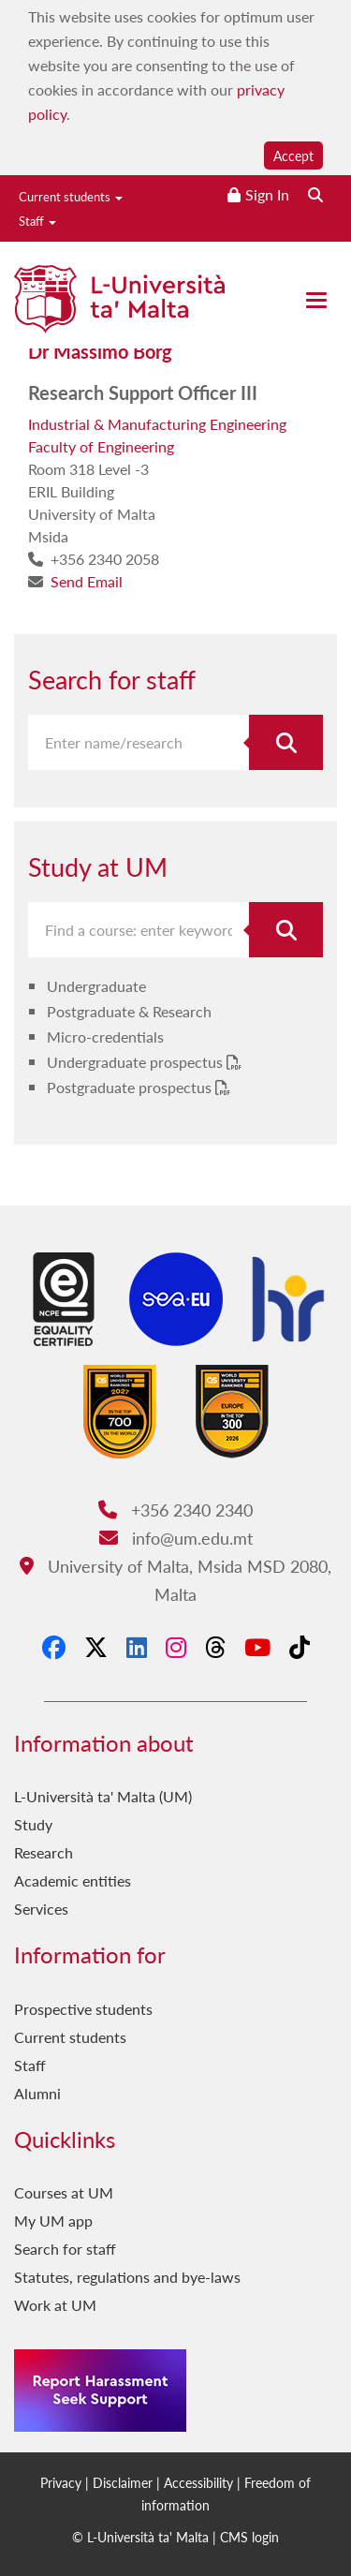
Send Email (87, 581)
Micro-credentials (105, 1036)
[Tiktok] (299, 1647)
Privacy (60, 2482)
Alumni (37, 2093)
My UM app (53, 2220)
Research (43, 1852)
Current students (71, 196)
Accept (293, 155)
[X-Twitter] (96, 1647)
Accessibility (198, 2482)
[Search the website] (315, 194)
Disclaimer (123, 2482)
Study (33, 1824)
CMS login (249, 2536)
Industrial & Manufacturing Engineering (157, 424)
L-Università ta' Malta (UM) (103, 1796)
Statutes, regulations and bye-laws (127, 2276)
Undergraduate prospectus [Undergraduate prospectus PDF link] (137, 1062)
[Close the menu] (316, 300)
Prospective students (83, 2009)
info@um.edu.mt (176, 1537)
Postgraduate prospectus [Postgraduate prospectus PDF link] (131, 1087)
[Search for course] (286, 929)
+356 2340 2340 (175, 1509)
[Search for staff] (286, 742)
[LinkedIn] (136, 1647)
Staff (37, 220)
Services (41, 1908)
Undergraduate (96, 986)
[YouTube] (257, 1647)
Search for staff (65, 2248)
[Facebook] (54, 1647)
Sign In (267, 194)
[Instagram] (176, 1647)
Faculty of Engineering (101, 446)
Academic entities (72, 1880)
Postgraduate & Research (129, 1011)
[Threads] (215, 1647)
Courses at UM (63, 2192)
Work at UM (55, 2305)
